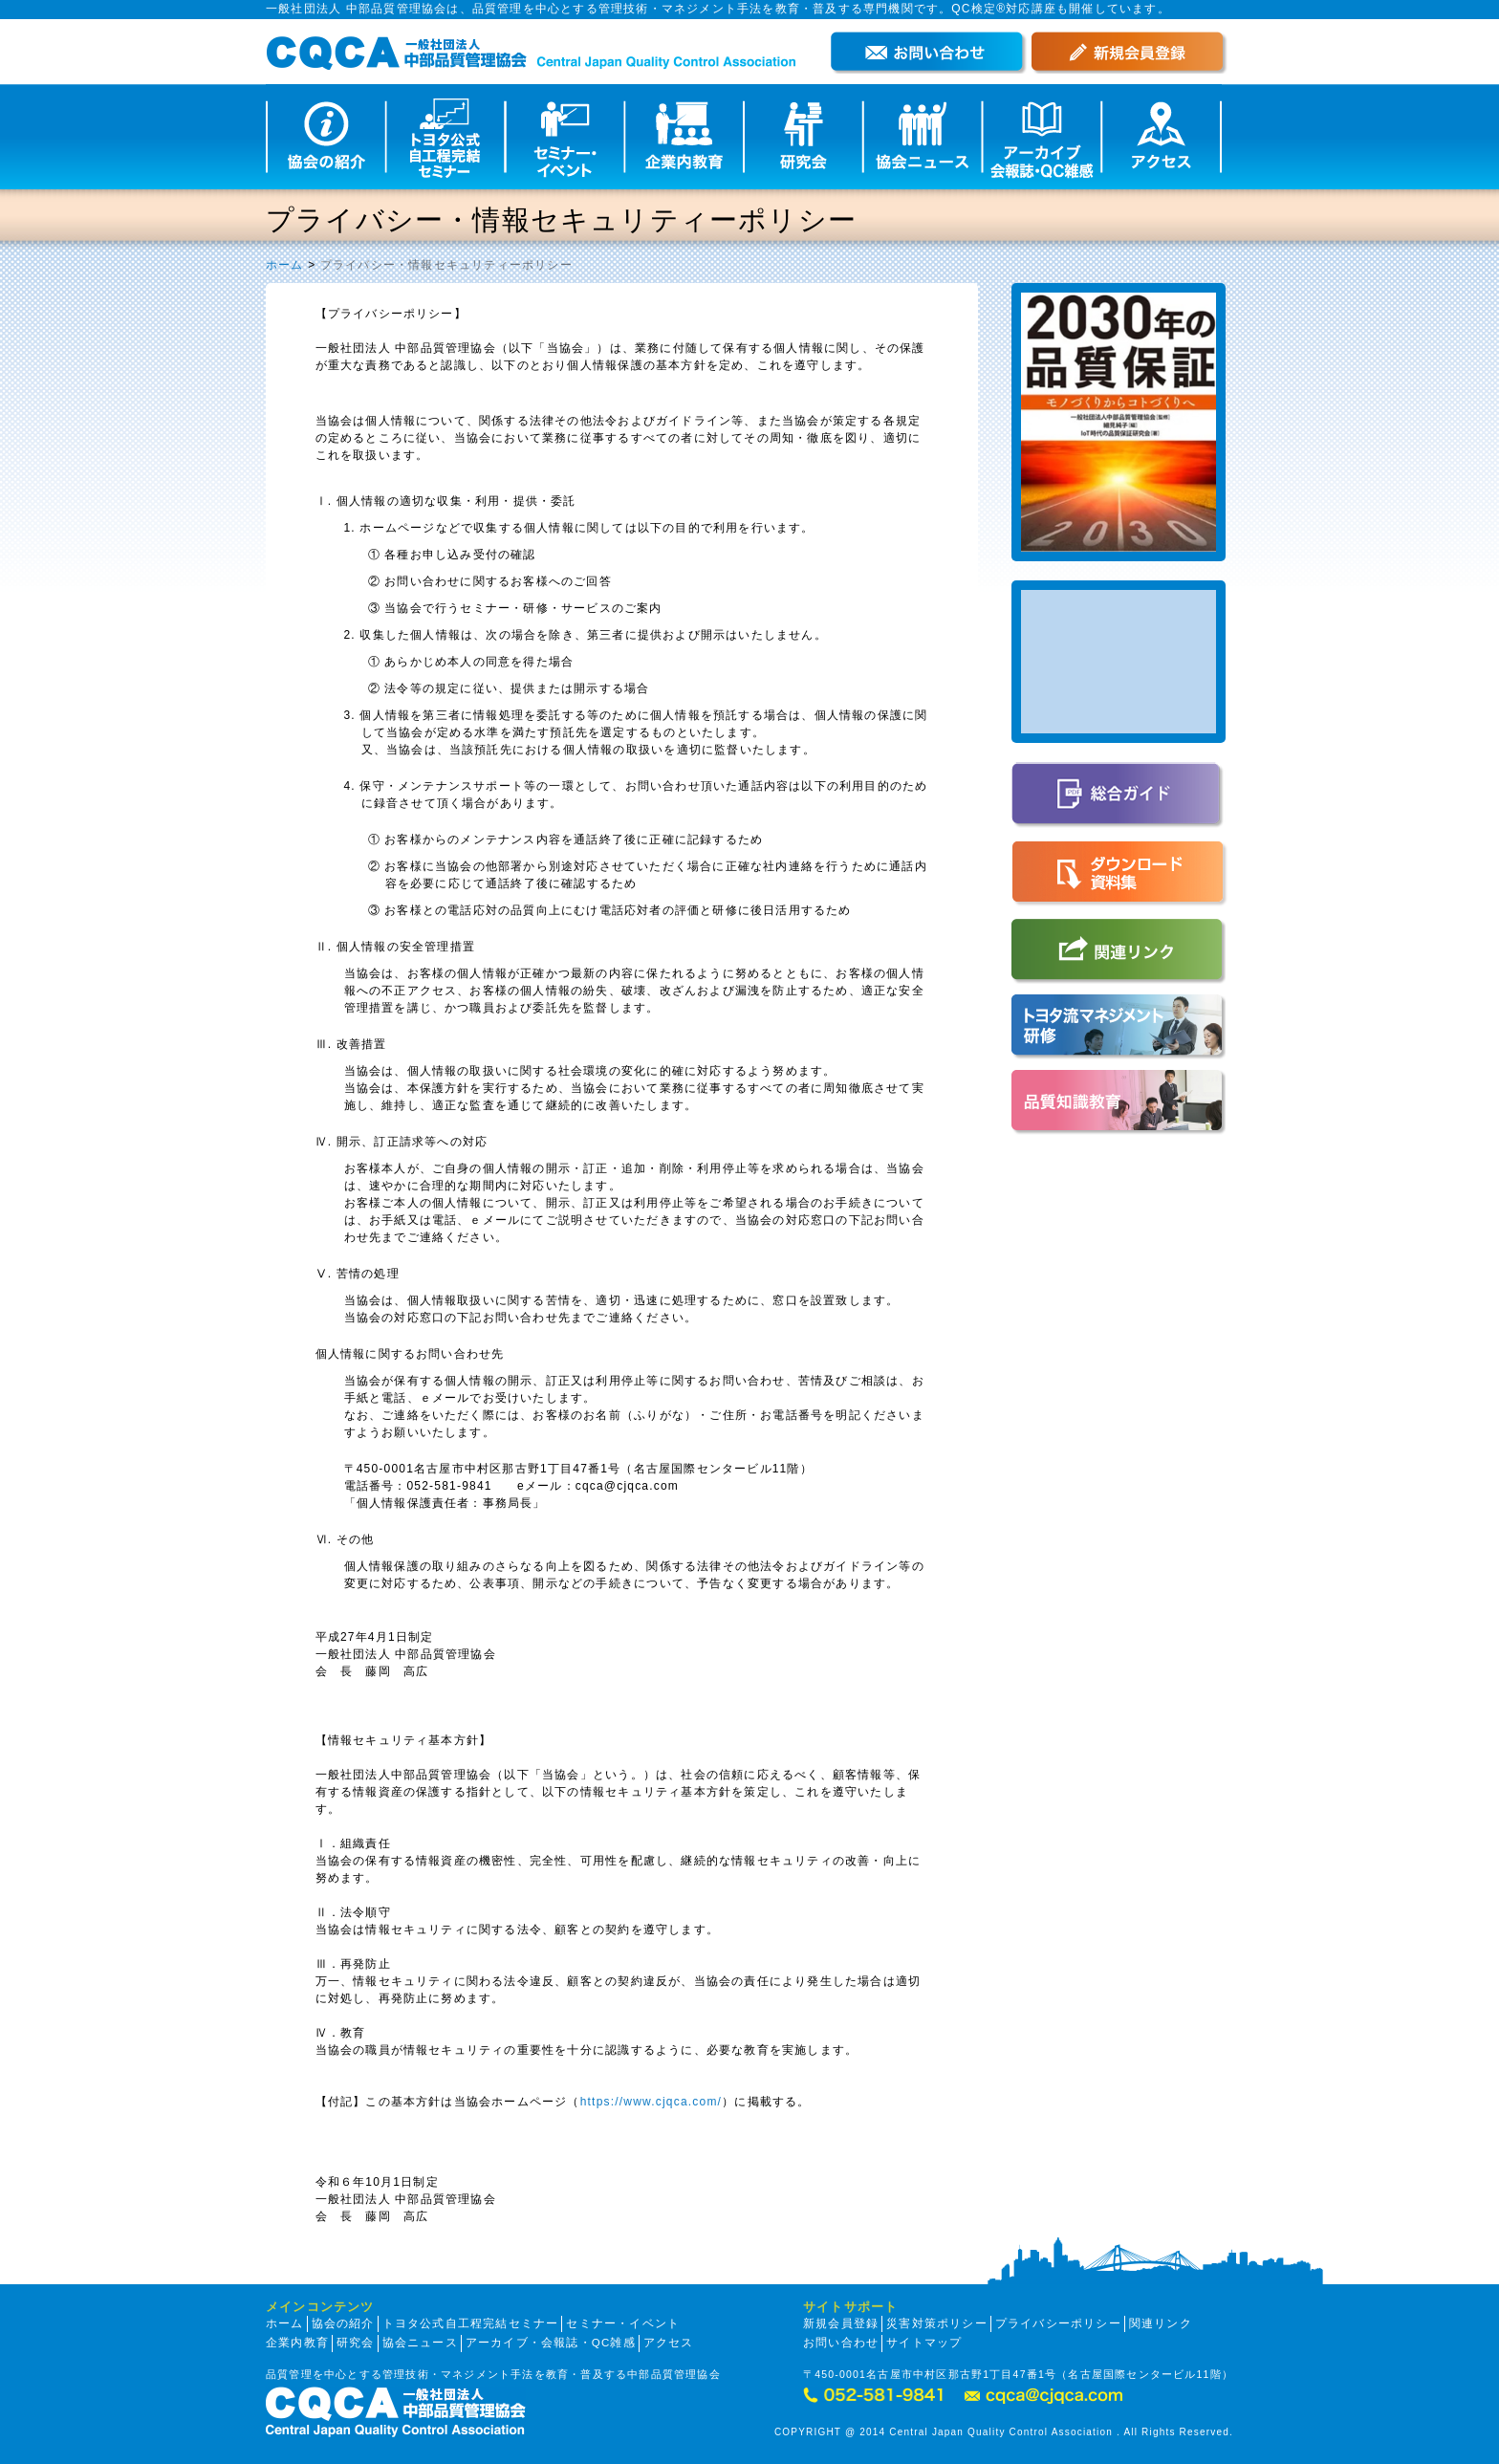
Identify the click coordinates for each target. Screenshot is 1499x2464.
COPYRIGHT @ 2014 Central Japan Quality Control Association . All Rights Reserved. (1003, 2432)
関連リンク (1160, 2323)
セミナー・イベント (623, 2323)
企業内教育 (297, 2342)
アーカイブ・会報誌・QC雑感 (551, 2342)
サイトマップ (924, 2342)
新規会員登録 (841, 2323)
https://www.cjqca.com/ (651, 2101)
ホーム (285, 265)
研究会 (356, 2342)
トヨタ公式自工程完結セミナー (470, 2323)
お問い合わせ (841, 2342)
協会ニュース (420, 2342)
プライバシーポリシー (1058, 2323)
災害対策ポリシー (937, 2323)
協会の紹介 (343, 2323)
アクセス (668, 2342)
